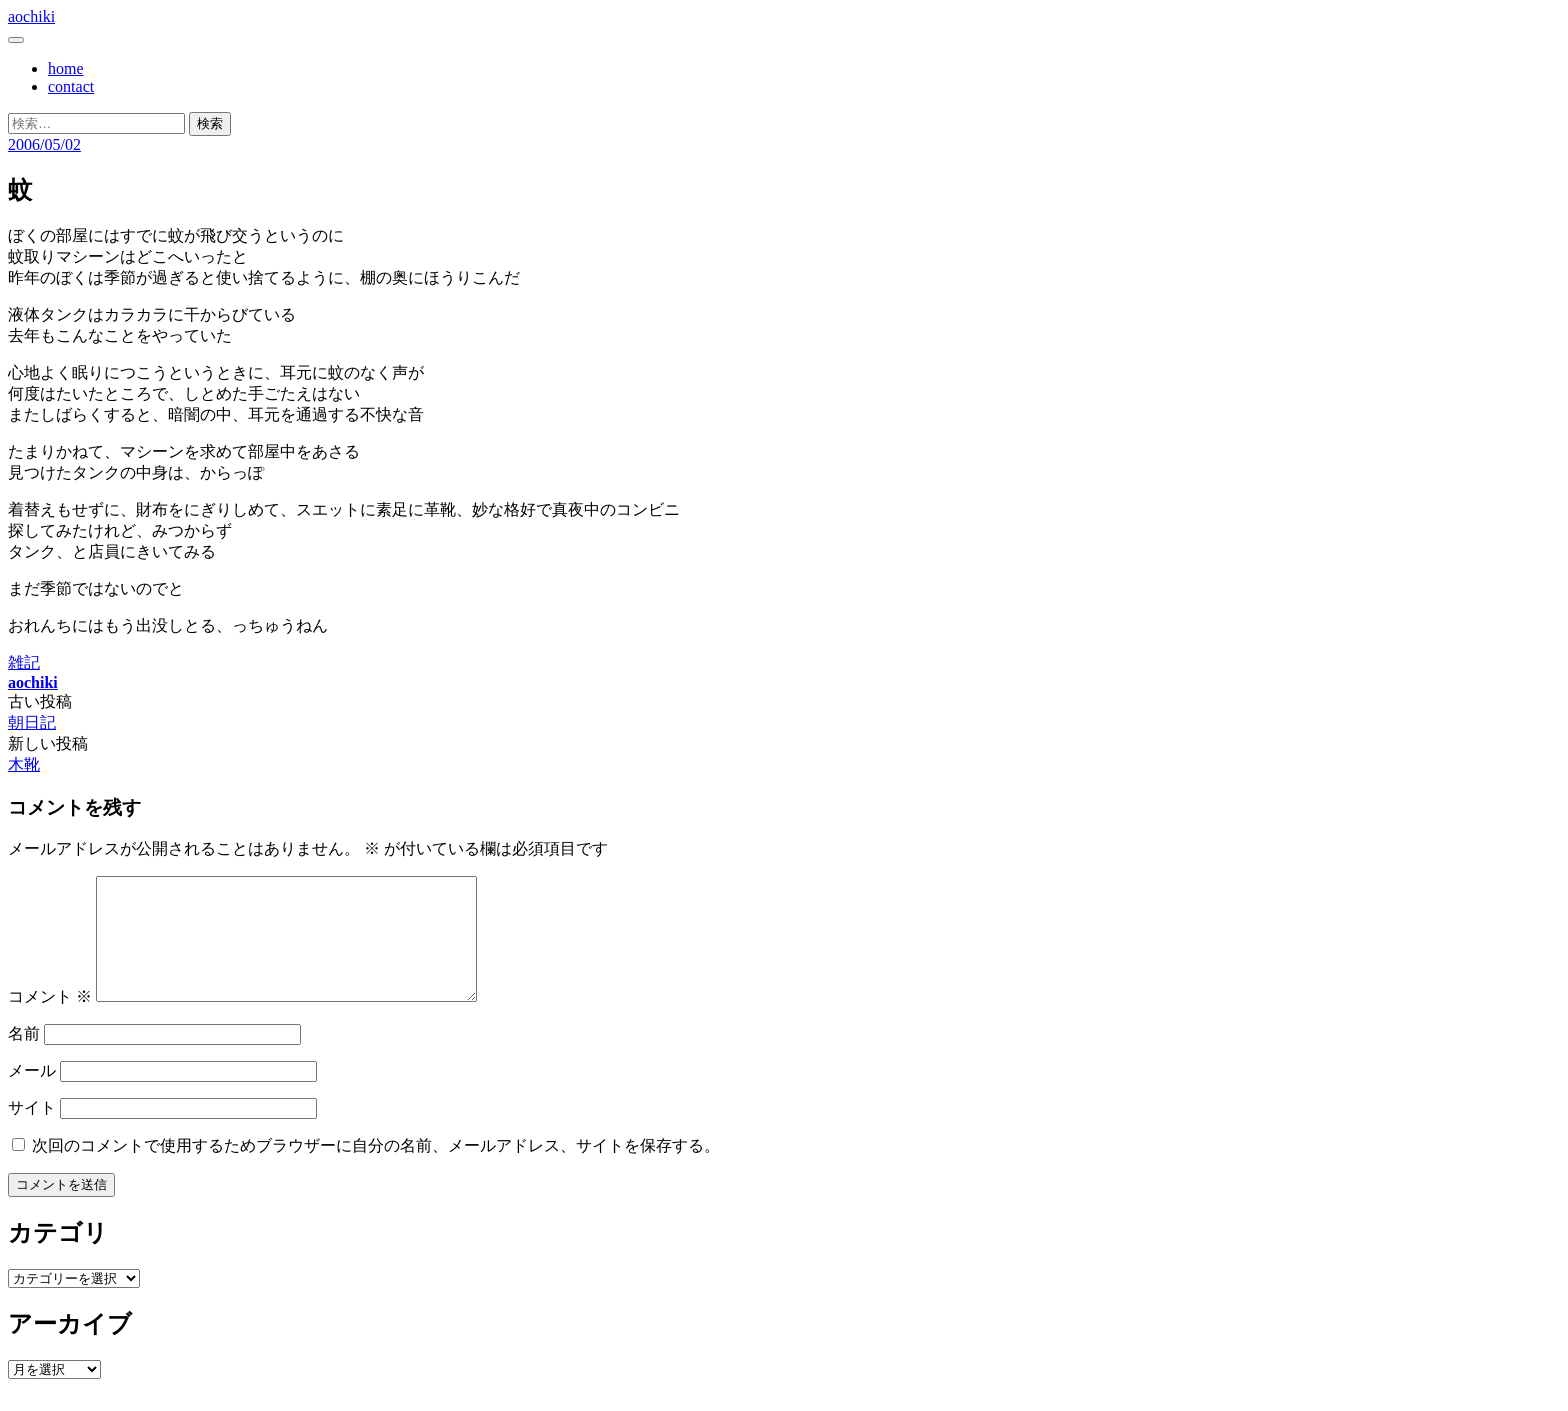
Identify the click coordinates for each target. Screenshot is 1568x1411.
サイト (32, 1131)
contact (71, 86)
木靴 (24, 764)
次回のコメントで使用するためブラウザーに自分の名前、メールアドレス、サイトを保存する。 (376, 1169)
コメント (50, 1020)
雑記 (24, 662)
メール (32, 1094)
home (66, 68)
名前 (24, 1057)
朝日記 (32, 722)
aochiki (31, 16)
